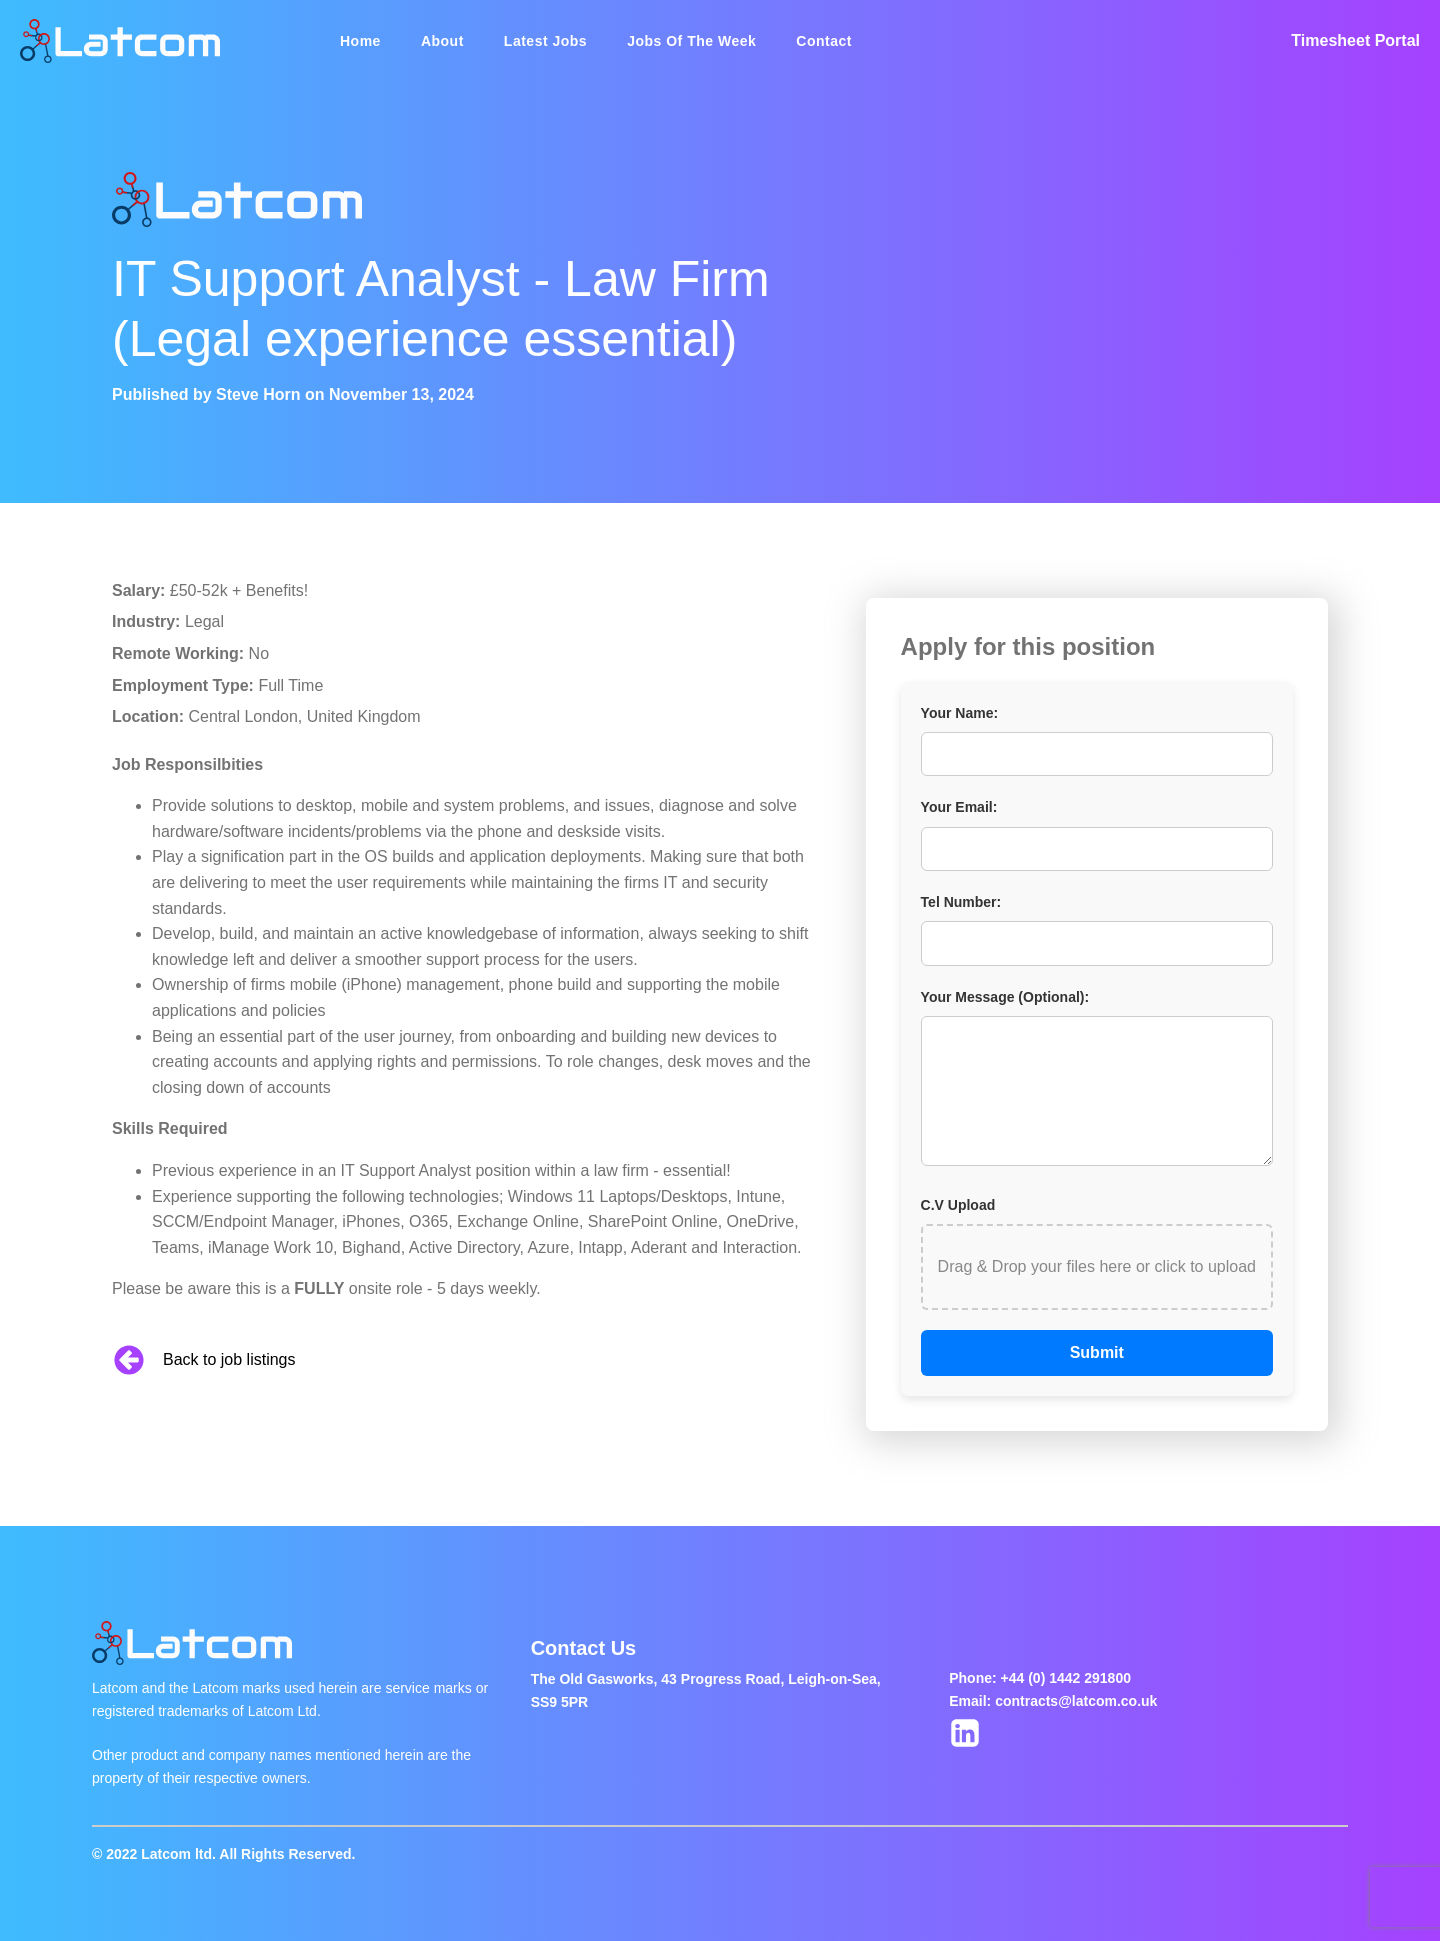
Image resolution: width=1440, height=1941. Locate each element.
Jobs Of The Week (691, 41)
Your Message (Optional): (1005, 997)
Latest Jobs (545, 41)
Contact (824, 41)
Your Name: (960, 713)
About (442, 41)
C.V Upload (958, 1205)
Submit (1097, 1352)
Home (360, 41)
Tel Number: (961, 902)
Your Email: (959, 807)
